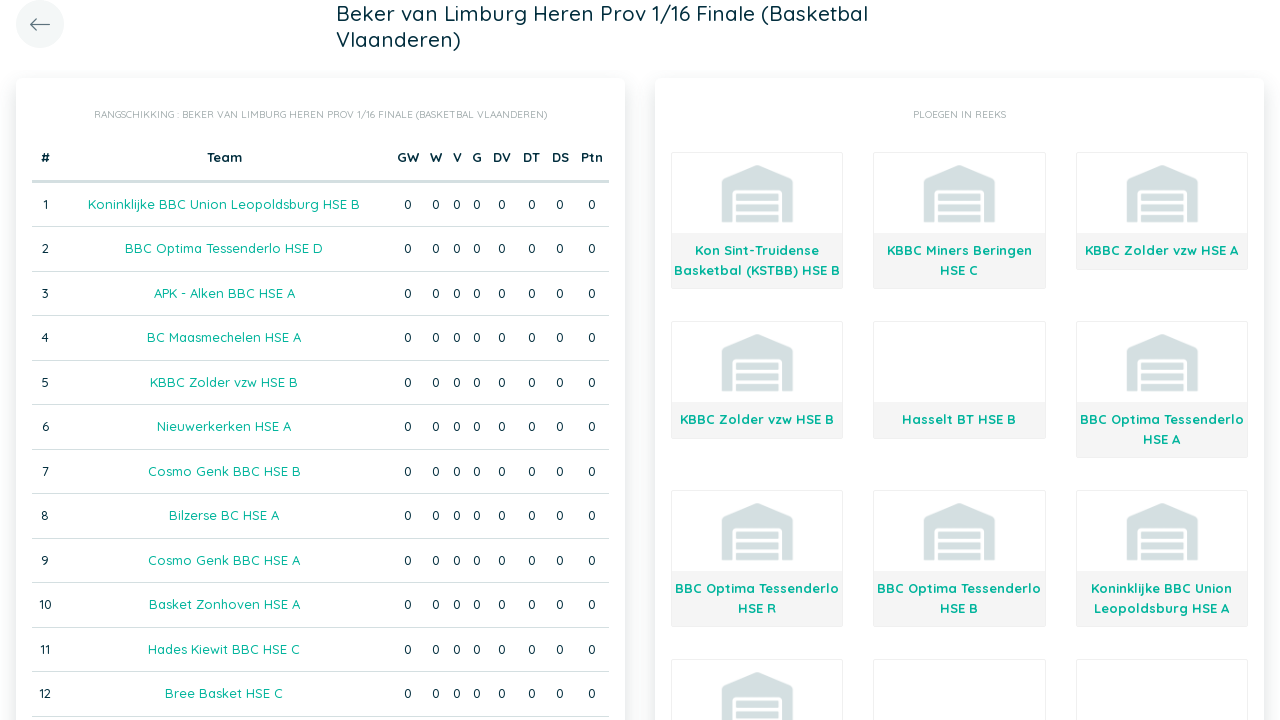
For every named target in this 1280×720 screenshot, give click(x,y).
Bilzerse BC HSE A (224, 515)
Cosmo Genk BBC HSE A (224, 560)
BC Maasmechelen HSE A (224, 337)
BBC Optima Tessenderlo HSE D (224, 248)
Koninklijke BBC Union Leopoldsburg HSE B (224, 204)
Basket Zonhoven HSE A (224, 604)
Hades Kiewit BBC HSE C (224, 649)
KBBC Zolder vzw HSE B (224, 382)
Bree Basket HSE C (224, 693)
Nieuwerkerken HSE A (224, 426)
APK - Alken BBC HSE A (224, 293)
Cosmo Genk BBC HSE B (224, 471)
